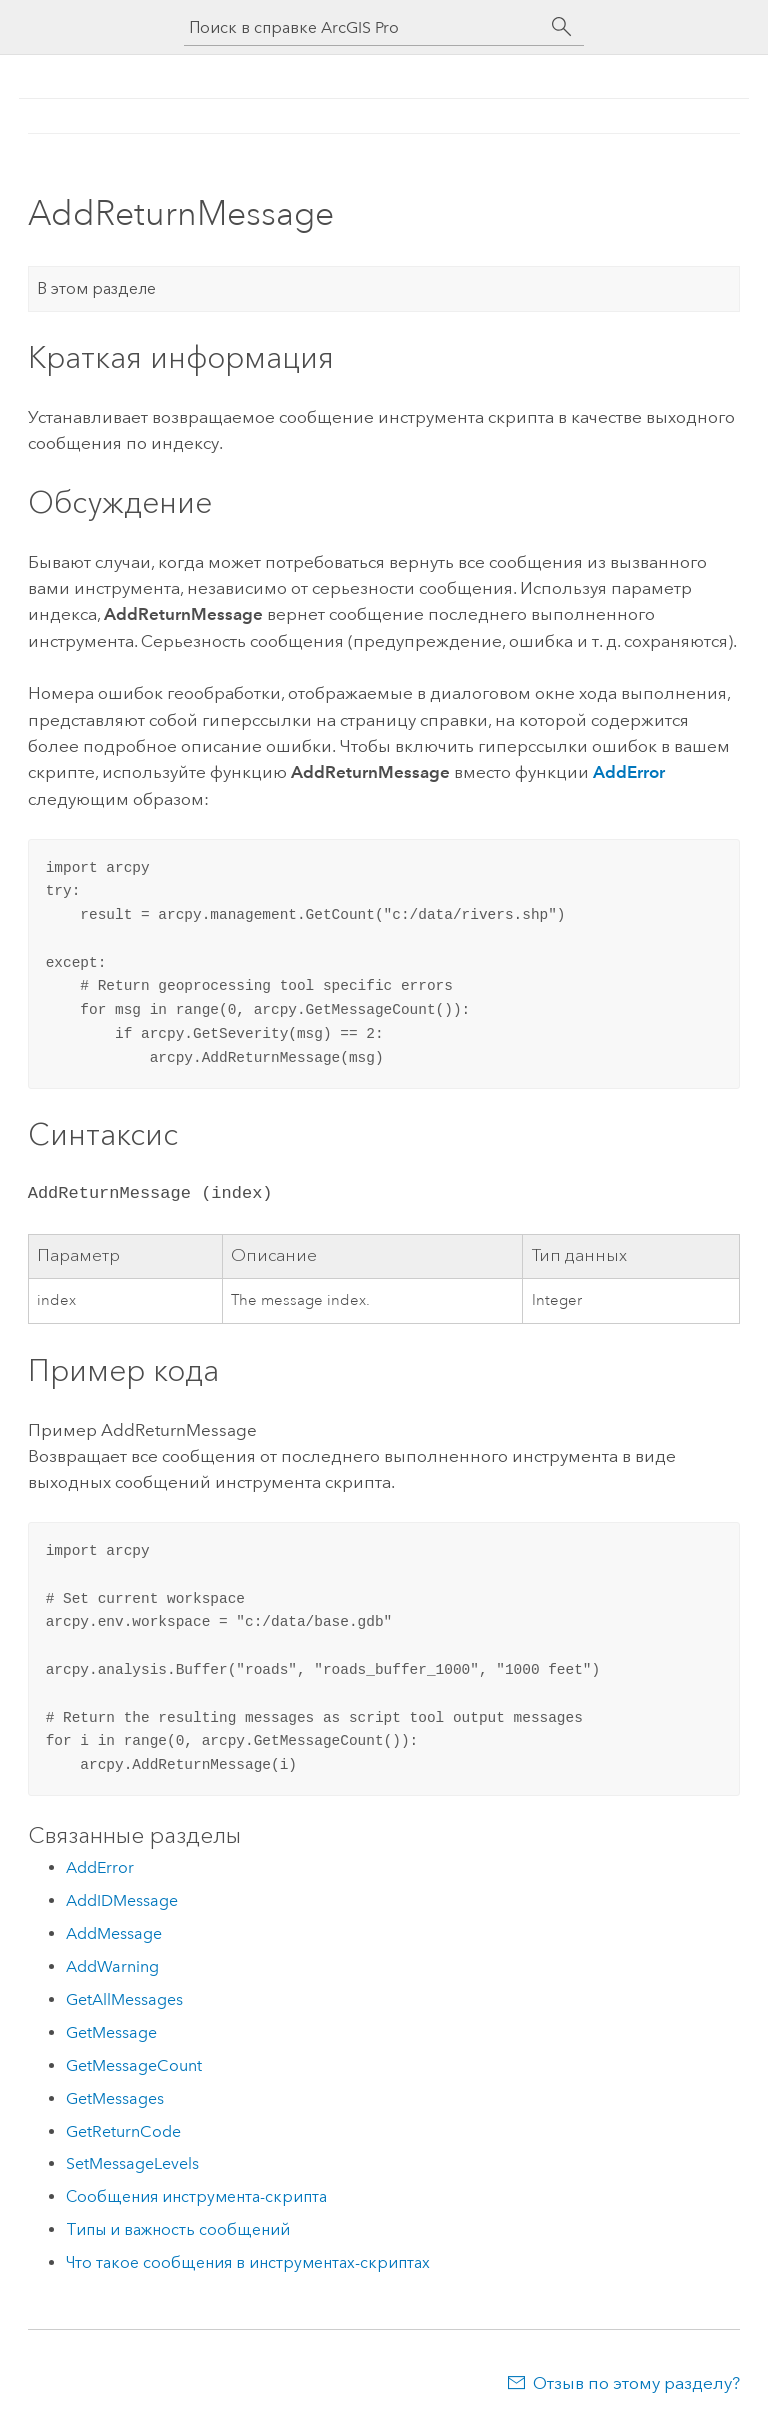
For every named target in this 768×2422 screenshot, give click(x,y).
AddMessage (114, 1933)
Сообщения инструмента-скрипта (196, 2196)
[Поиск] (562, 27)
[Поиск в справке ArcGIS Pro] (364, 27)
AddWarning (112, 1966)
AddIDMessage (122, 1900)
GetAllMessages (124, 1999)
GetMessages (115, 2098)
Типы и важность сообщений (178, 2229)
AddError (629, 772)
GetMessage (111, 2032)
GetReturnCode (123, 2131)
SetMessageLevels (132, 2163)
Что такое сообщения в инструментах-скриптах (248, 2262)
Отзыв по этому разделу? (636, 2383)
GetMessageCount (134, 2065)
